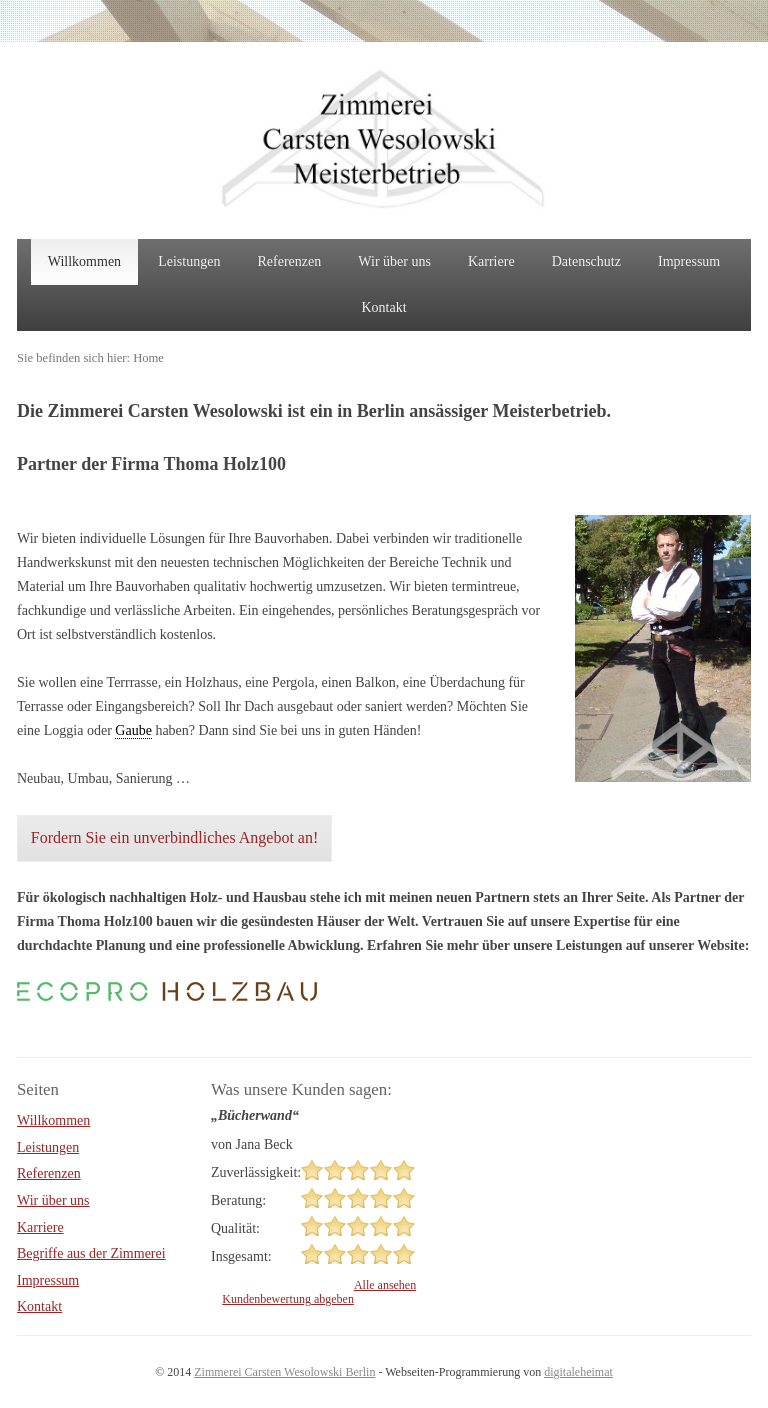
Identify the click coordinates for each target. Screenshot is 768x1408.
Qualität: (235, 1228)
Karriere (491, 261)
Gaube (133, 730)
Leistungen (189, 261)
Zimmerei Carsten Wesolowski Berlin (284, 1372)
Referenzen (290, 261)
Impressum (689, 261)
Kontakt (383, 307)
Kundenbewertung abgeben (288, 1299)
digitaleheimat (578, 1372)
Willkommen (84, 261)
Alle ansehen (385, 1285)
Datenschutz (586, 261)
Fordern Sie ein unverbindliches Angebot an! (175, 837)
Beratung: (238, 1200)
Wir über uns (394, 261)
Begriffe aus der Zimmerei (91, 1253)
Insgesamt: (241, 1256)
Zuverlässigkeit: (256, 1172)
